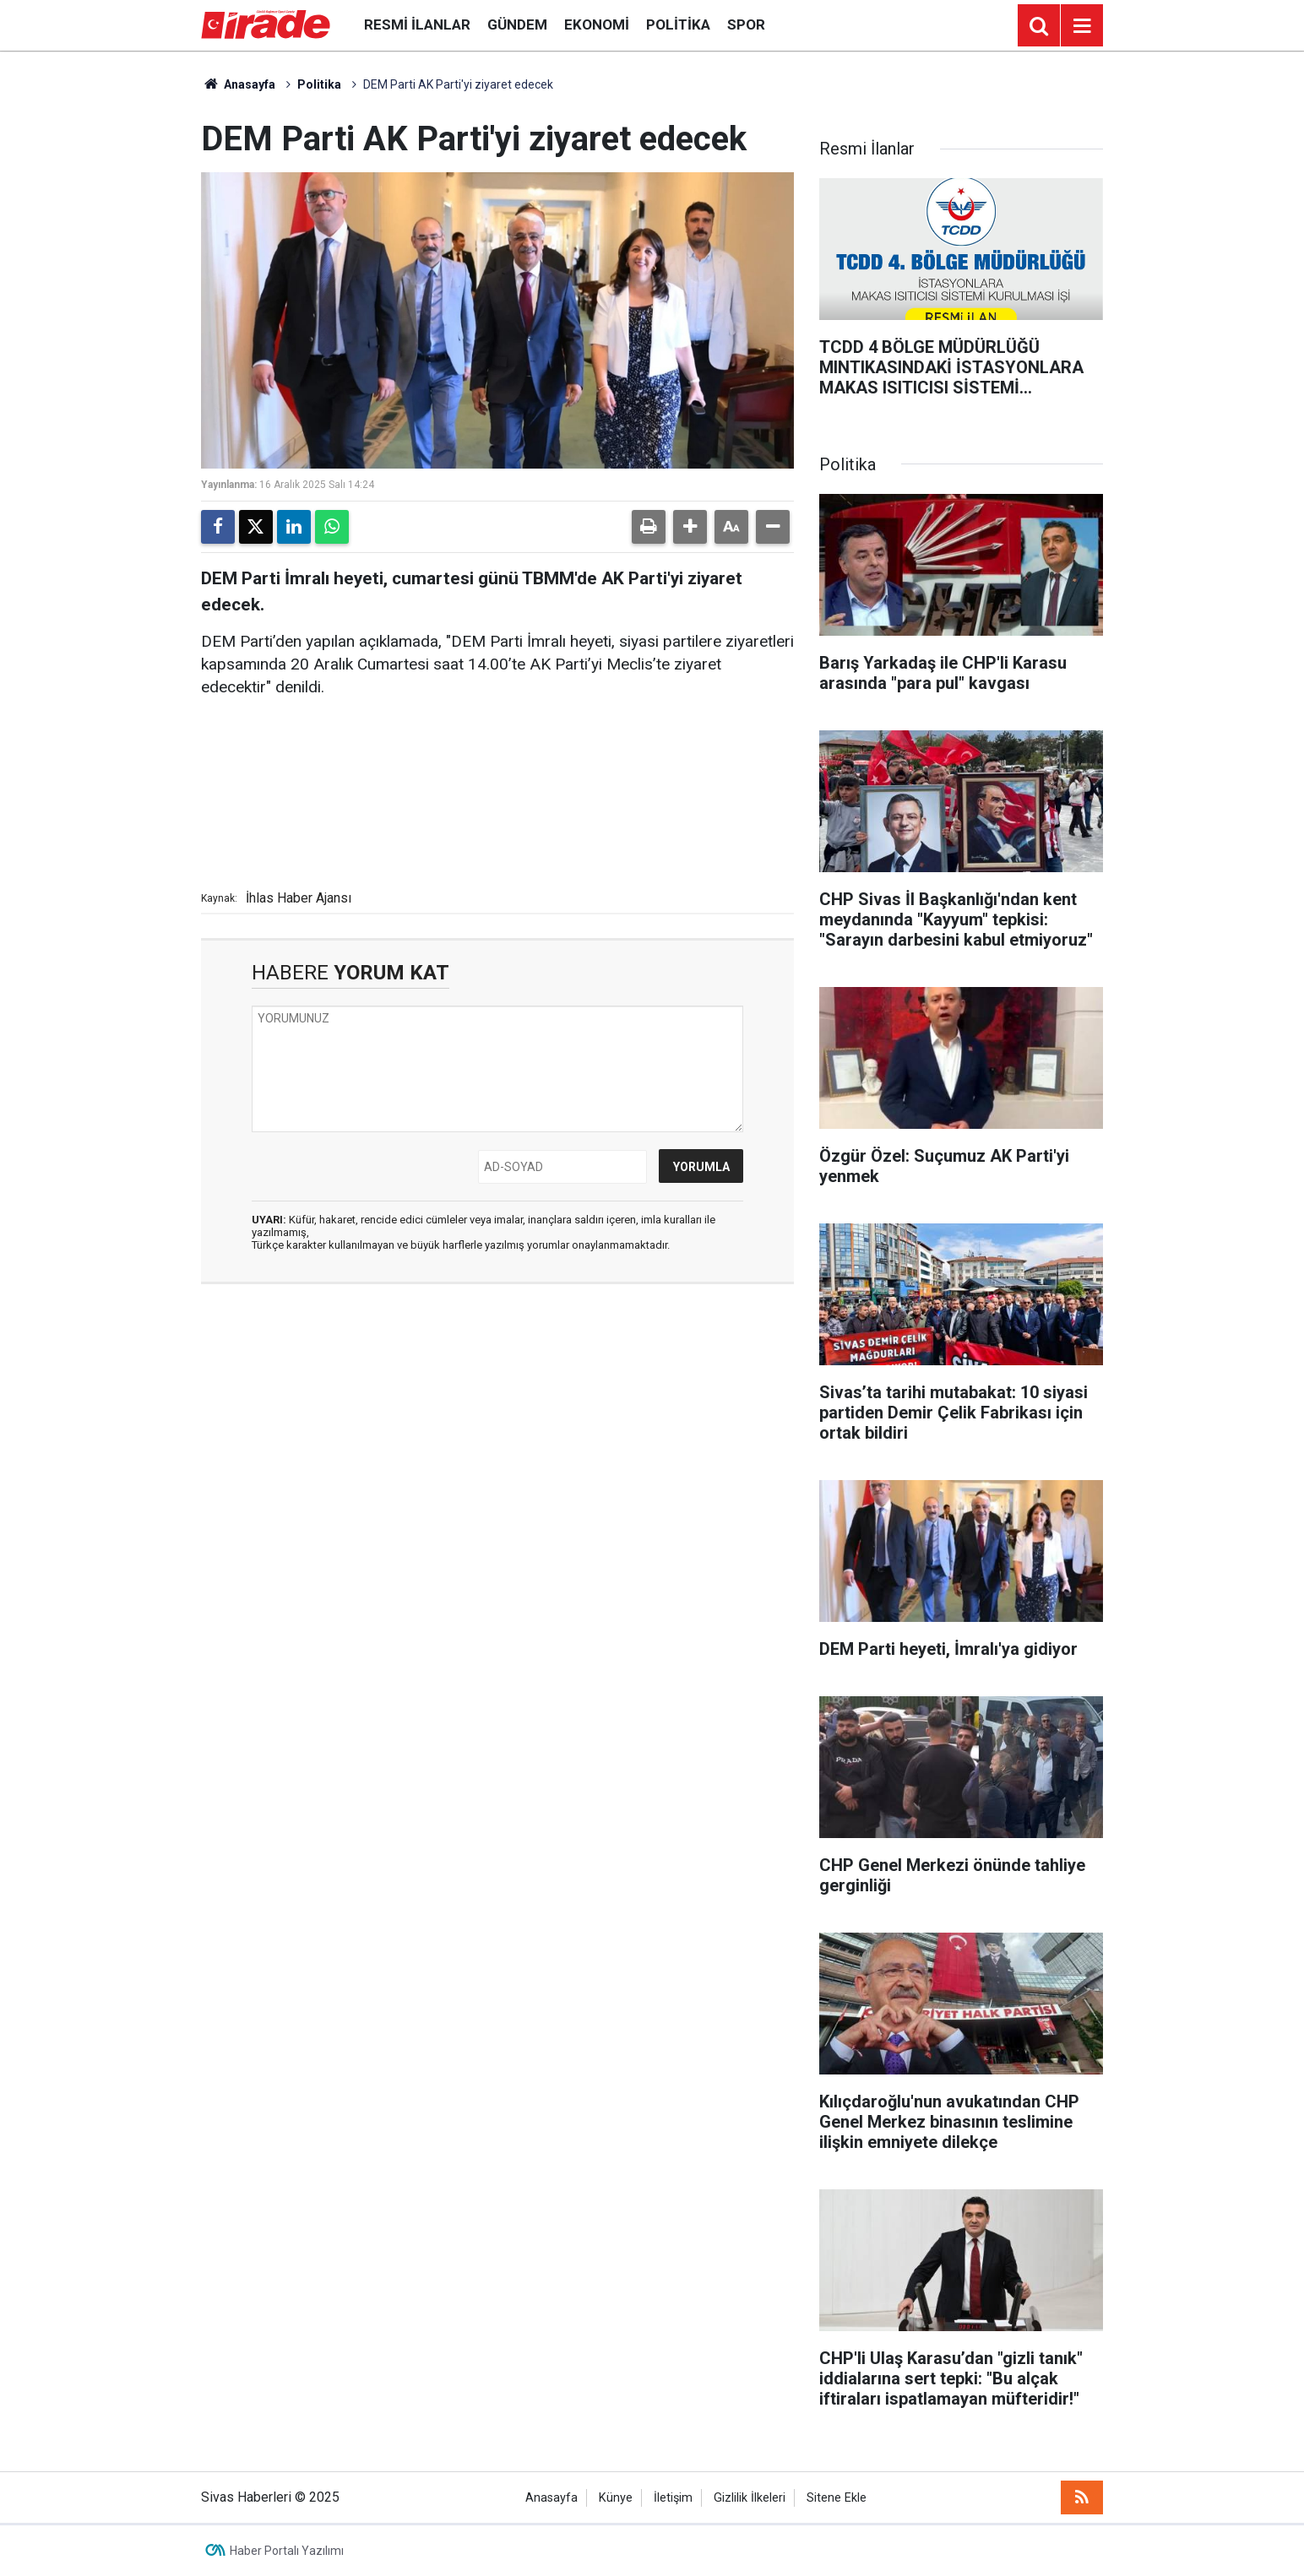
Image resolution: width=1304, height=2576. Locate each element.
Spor (746, 24)
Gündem (517, 24)
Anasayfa (238, 84)
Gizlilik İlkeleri (749, 2498)
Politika (678, 24)
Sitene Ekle (837, 2498)
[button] (690, 527)
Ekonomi (596, 24)
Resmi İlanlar (417, 24)
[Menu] (1082, 26)
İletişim (673, 2498)
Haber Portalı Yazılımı (287, 2550)
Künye (616, 2498)
